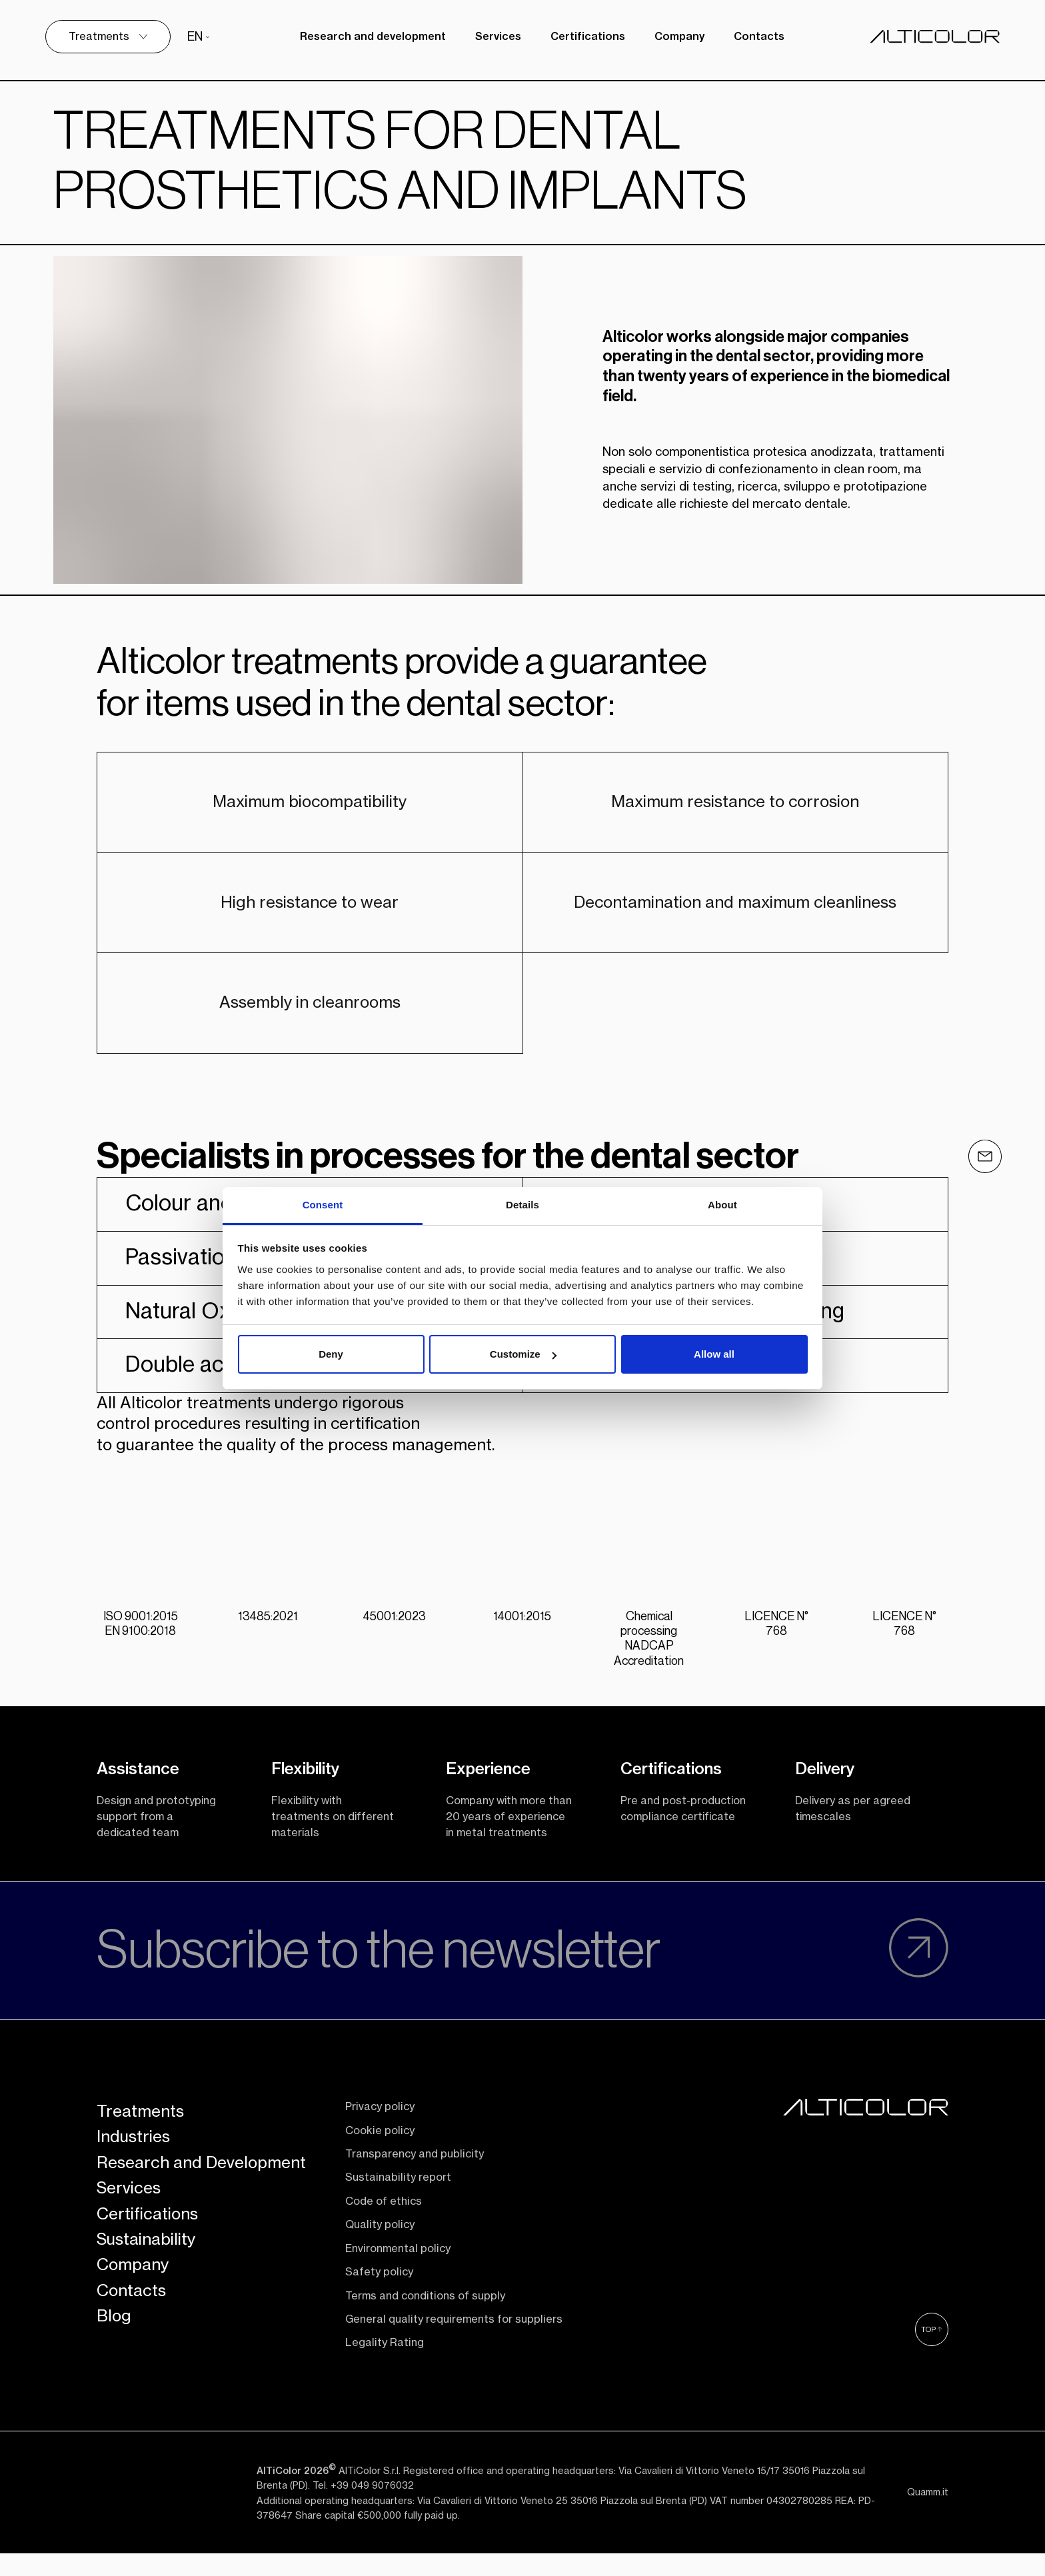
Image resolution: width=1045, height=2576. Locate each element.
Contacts (756, 36)
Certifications (585, 36)
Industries (133, 2175)
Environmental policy (398, 2286)
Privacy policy (380, 2144)
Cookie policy (380, 2168)
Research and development (370, 36)
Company (677, 36)
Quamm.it (927, 2530)
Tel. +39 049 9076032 (363, 2523)
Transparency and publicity (414, 2191)
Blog (114, 2353)
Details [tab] (522, 1204)
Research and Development (201, 2200)
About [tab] (722, 1204)
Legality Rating (384, 2380)
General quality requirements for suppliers (453, 2356)
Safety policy (379, 2309)
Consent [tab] (323, 1204)
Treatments (140, 2149)
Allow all (714, 1354)
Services (496, 36)
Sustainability (146, 2277)
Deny (331, 1354)
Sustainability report (398, 2214)
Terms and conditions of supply (425, 2333)
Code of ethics (383, 2238)
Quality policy (380, 2262)
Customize (523, 1354)
